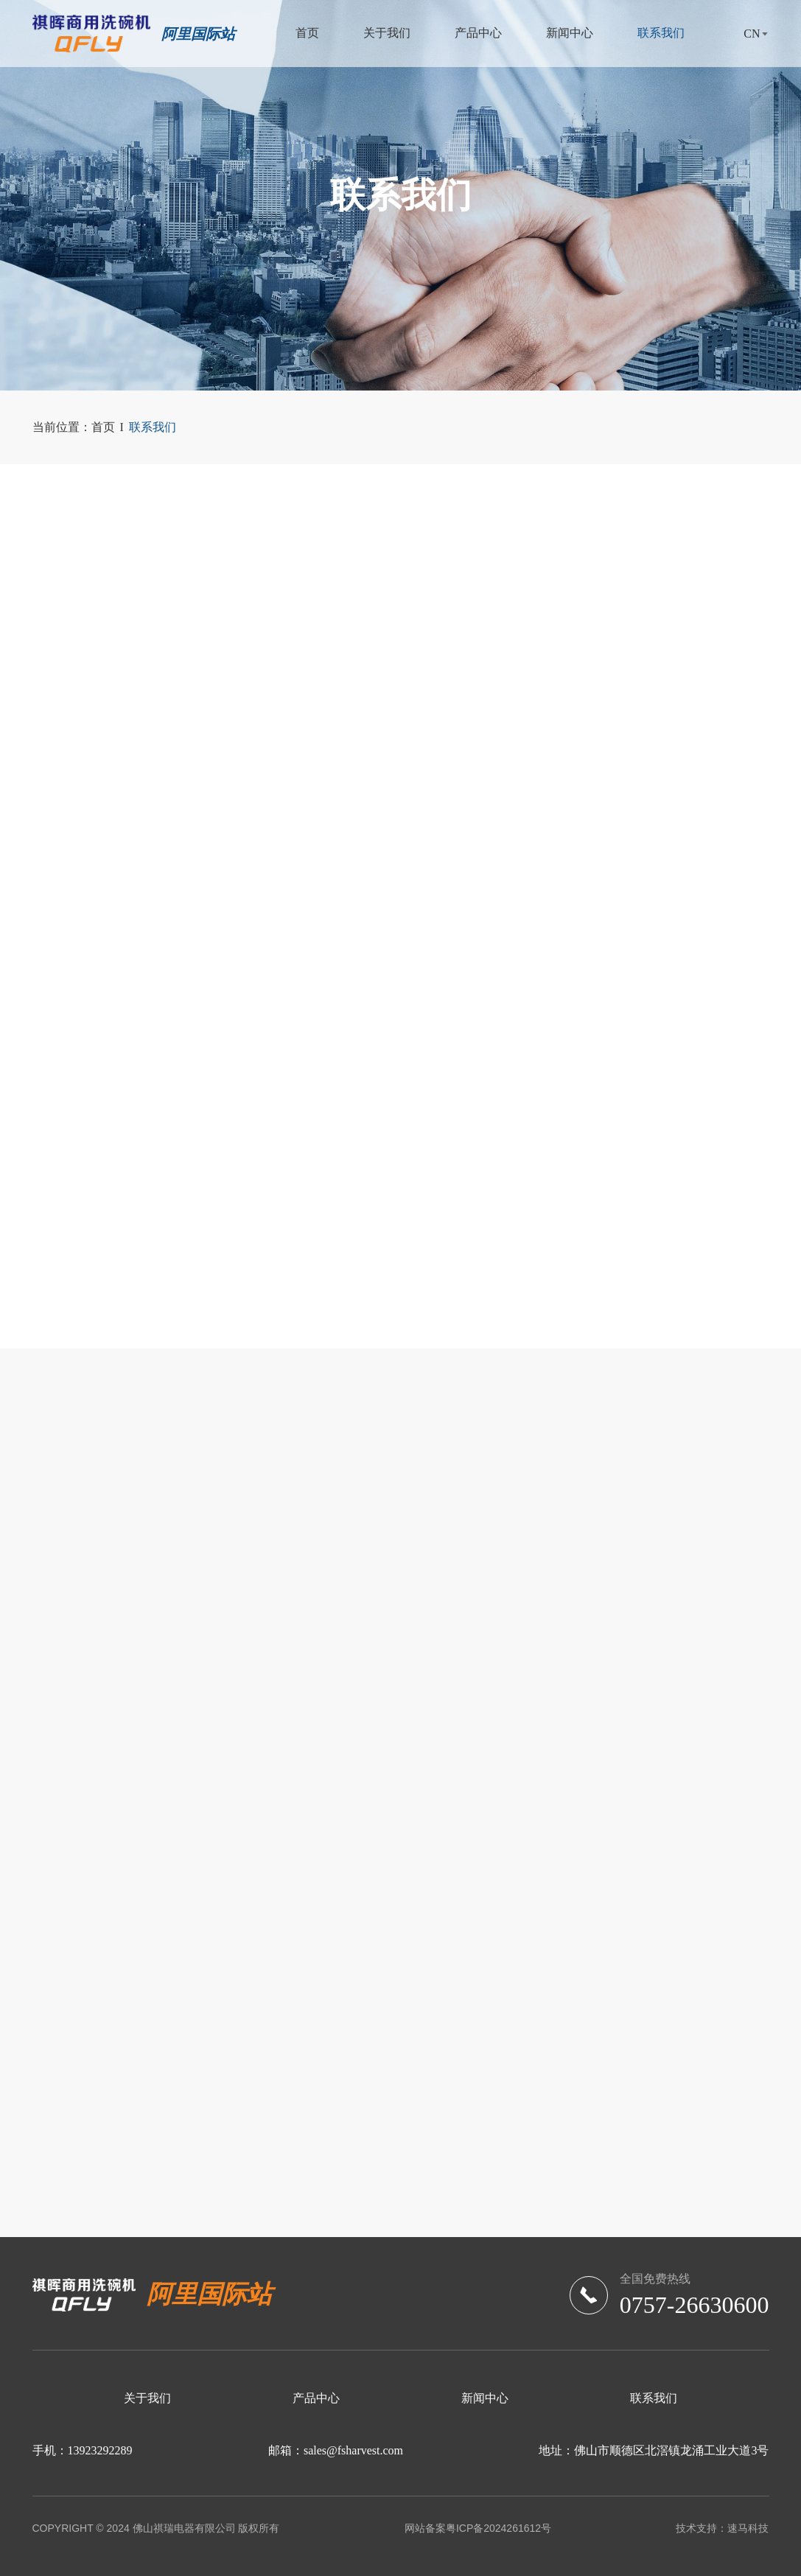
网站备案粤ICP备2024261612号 (478, 2528)
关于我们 (386, 33)
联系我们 (661, 33)
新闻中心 (569, 33)
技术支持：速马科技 (722, 2528)
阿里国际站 (198, 34)
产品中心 (478, 33)
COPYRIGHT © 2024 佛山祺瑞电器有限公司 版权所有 (156, 2528)
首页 (307, 33)
